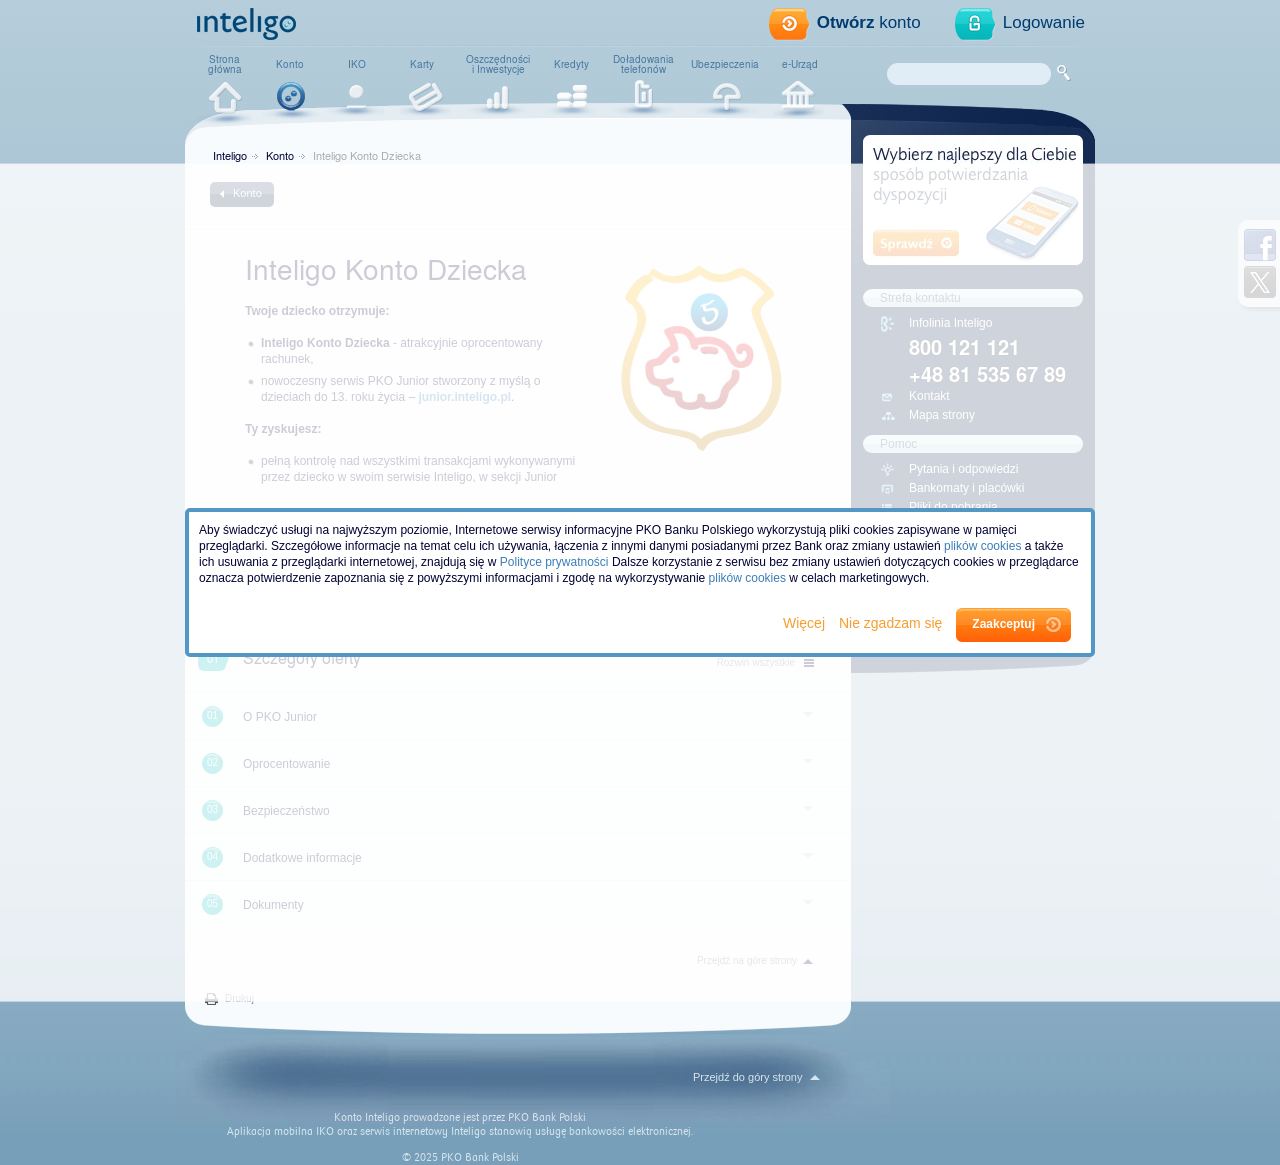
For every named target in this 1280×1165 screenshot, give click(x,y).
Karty (422, 64)
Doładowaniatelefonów (643, 64)
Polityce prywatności (554, 562)
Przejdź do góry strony (747, 1077)
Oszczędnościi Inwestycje (498, 64)
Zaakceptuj (1003, 624)
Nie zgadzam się (892, 623)
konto (869, 22)
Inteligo (230, 155)
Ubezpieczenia (725, 64)
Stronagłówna (225, 64)
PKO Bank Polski (547, 1117)
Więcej (806, 623)
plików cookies (982, 546)
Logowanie (1044, 22)
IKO (357, 64)
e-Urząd (800, 64)
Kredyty (571, 64)
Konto (290, 64)
